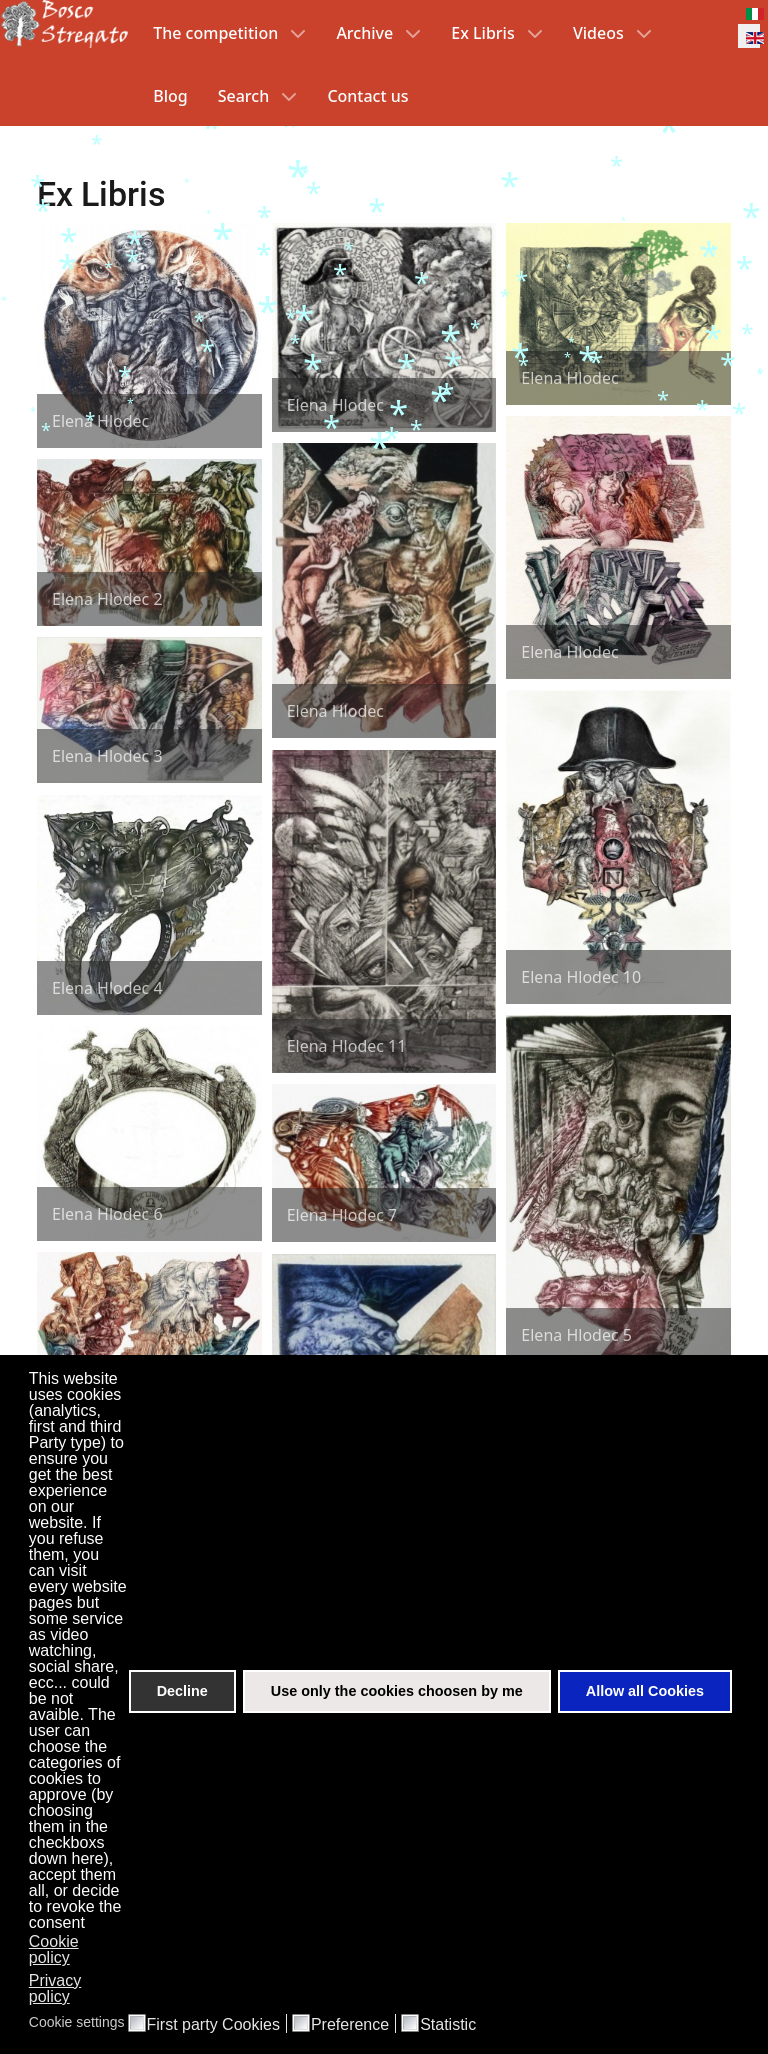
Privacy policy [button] (55, 1988)
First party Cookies (213, 2025)
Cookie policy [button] (54, 1949)
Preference (350, 2025)
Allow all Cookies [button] (645, 1691)
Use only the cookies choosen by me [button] (397, 1691)
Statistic (448, 2025)
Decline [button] (182, 1691)
